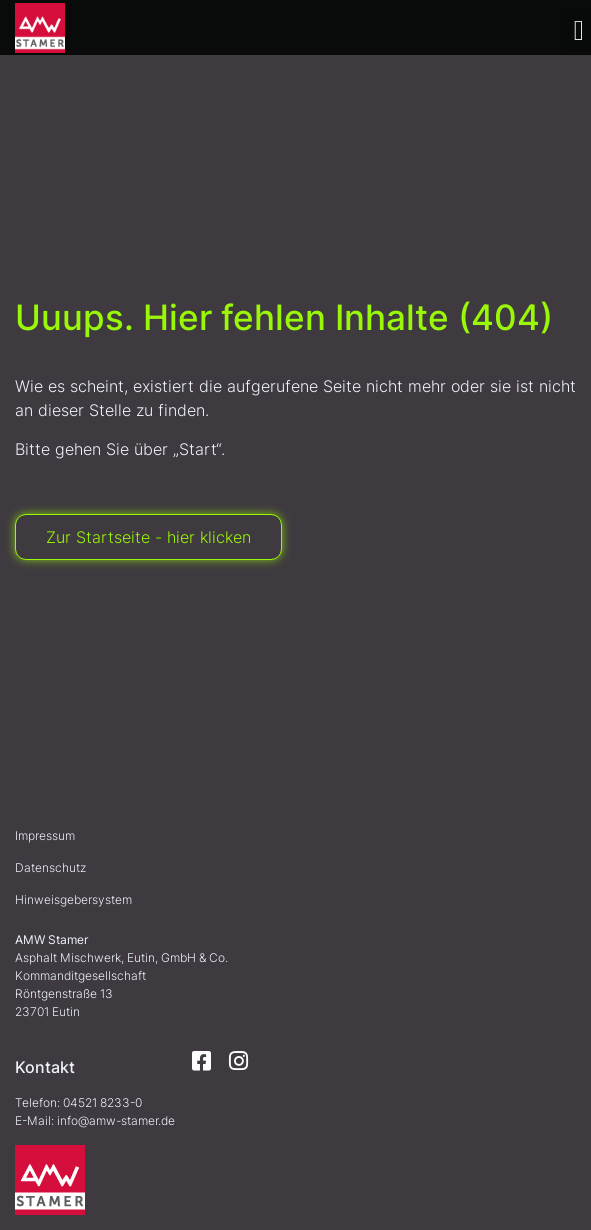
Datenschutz (50, 867)
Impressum (45, 835)
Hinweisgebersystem (73, 899)
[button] (579, 31)
